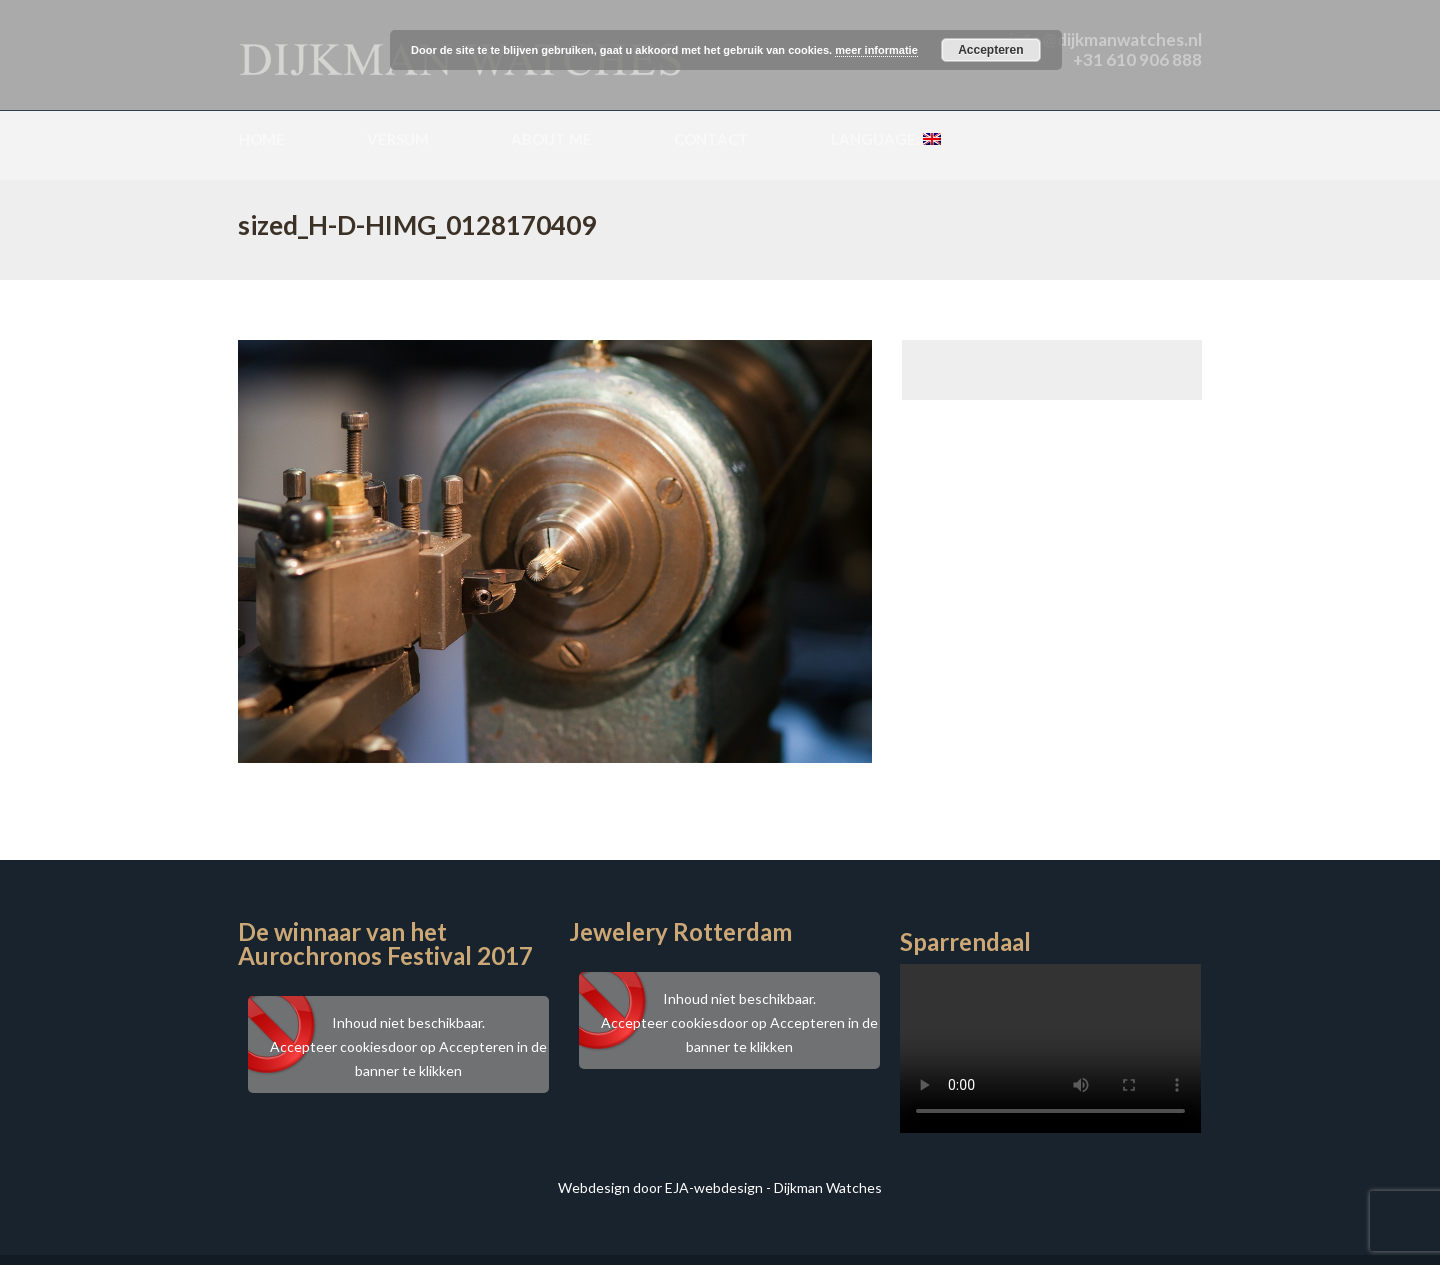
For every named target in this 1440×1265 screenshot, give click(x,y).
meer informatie (876, 50)
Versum (398, 139)
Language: (886, 139)
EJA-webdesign (714, 1187)
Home (262, 139)
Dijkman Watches (828, 1187)
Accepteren (990, 50)
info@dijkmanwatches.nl (1105, 39)
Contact (711, 139)
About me (551, 139)
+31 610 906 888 (1137, 59)
